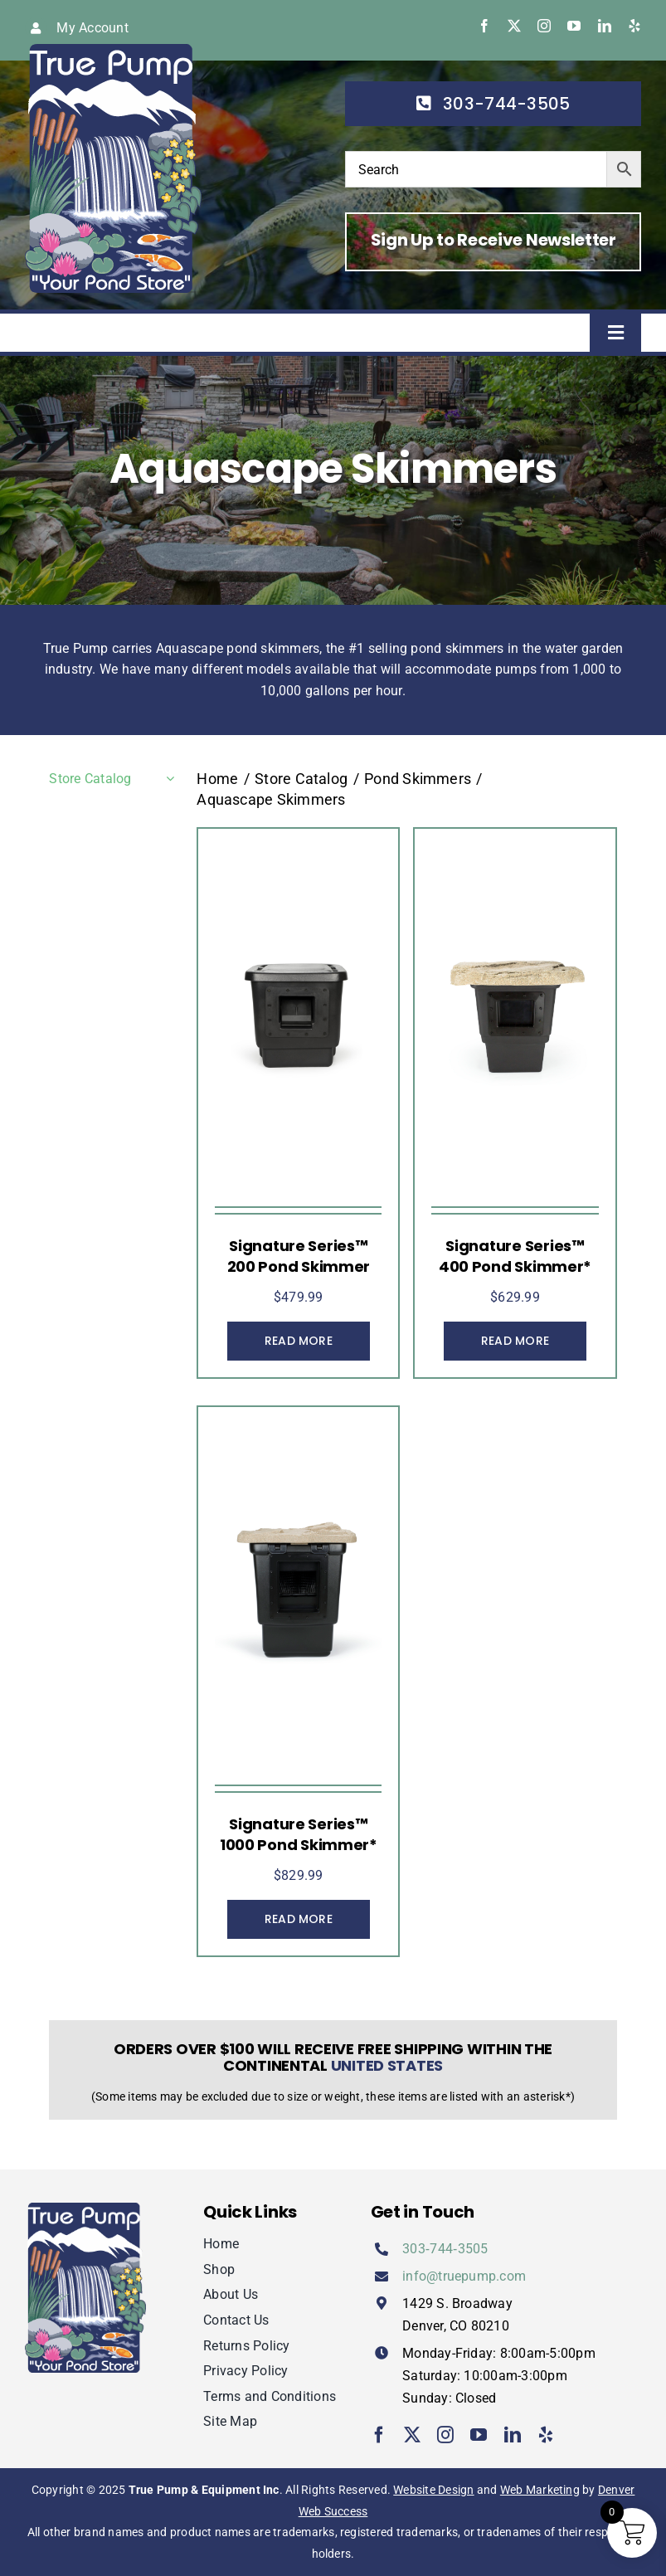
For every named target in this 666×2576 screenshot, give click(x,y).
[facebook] (484, 25)
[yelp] (634, 25)
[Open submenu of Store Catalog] (166, 779)
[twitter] (514, 25)
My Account (92, 28)
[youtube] (574, 25)
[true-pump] (113, 50)
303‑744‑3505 (445, 2249)
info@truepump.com (464, 2276)
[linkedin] (604, 25)
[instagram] (544, 25)
